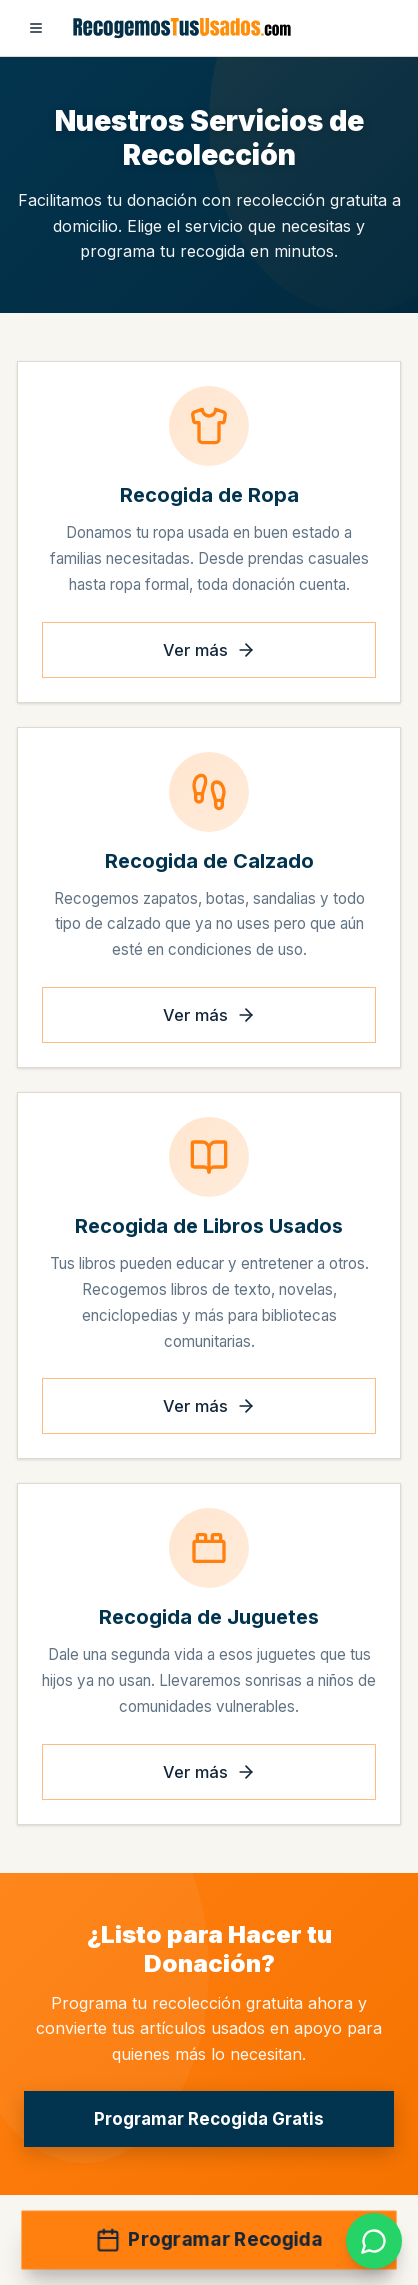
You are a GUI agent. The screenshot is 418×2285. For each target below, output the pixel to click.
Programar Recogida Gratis (209, 2119)
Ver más (209, 650)
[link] (374, 2241)
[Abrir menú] (36, 28)
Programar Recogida (208, 2240)
